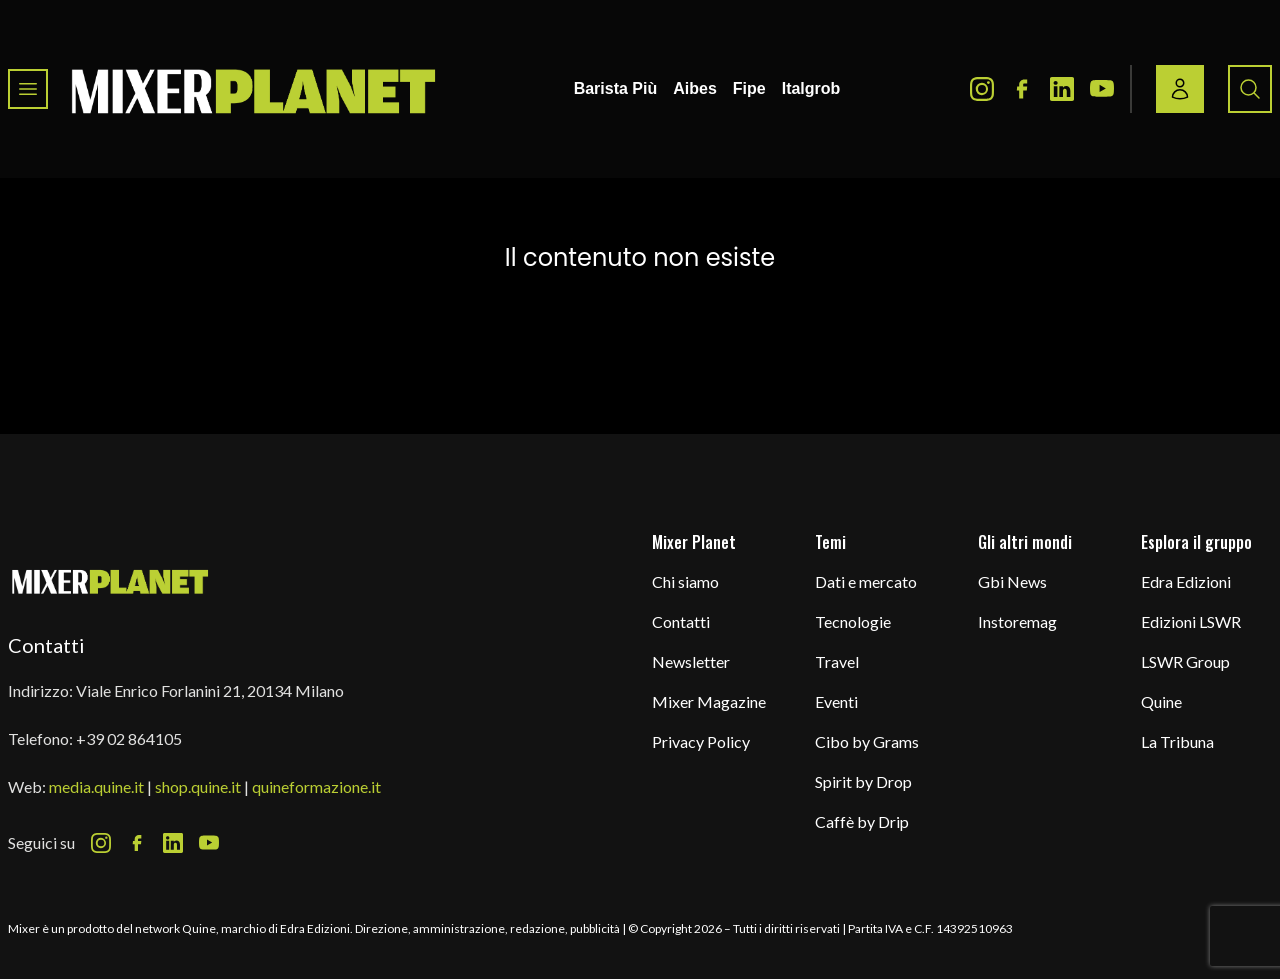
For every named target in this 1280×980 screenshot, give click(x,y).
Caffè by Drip (862, 821)
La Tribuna (1177, 741)
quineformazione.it (316, 786)
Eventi (836, 701)
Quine (1161, 701)
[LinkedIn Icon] (1062, 89)
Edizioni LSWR (1191, 621)
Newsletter (691, 661)
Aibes (695, 88)
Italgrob (811, 88)
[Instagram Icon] (982, 89)
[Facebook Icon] (1022, 89)
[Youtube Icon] (1102, 89)
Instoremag (1017, 621)
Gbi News (1012, 581)
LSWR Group (1185, 661)
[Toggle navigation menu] (28, 89)
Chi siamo (685, 581)
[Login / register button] (1180, 89)
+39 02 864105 (129, 738)
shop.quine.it (198, 786)
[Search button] (1250, 89)
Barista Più (616, 88)
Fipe (749, 88)
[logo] (254, 89)
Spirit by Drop (863, 781)
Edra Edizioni (1186, 581)
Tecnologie (853, 621)
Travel (837, 661)
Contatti (681, 621)
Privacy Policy (701, 741)
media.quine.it (96, 786)
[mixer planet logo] (110, 580)
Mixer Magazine (709, 701)
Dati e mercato (866, 581)
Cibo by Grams (867, 741)
